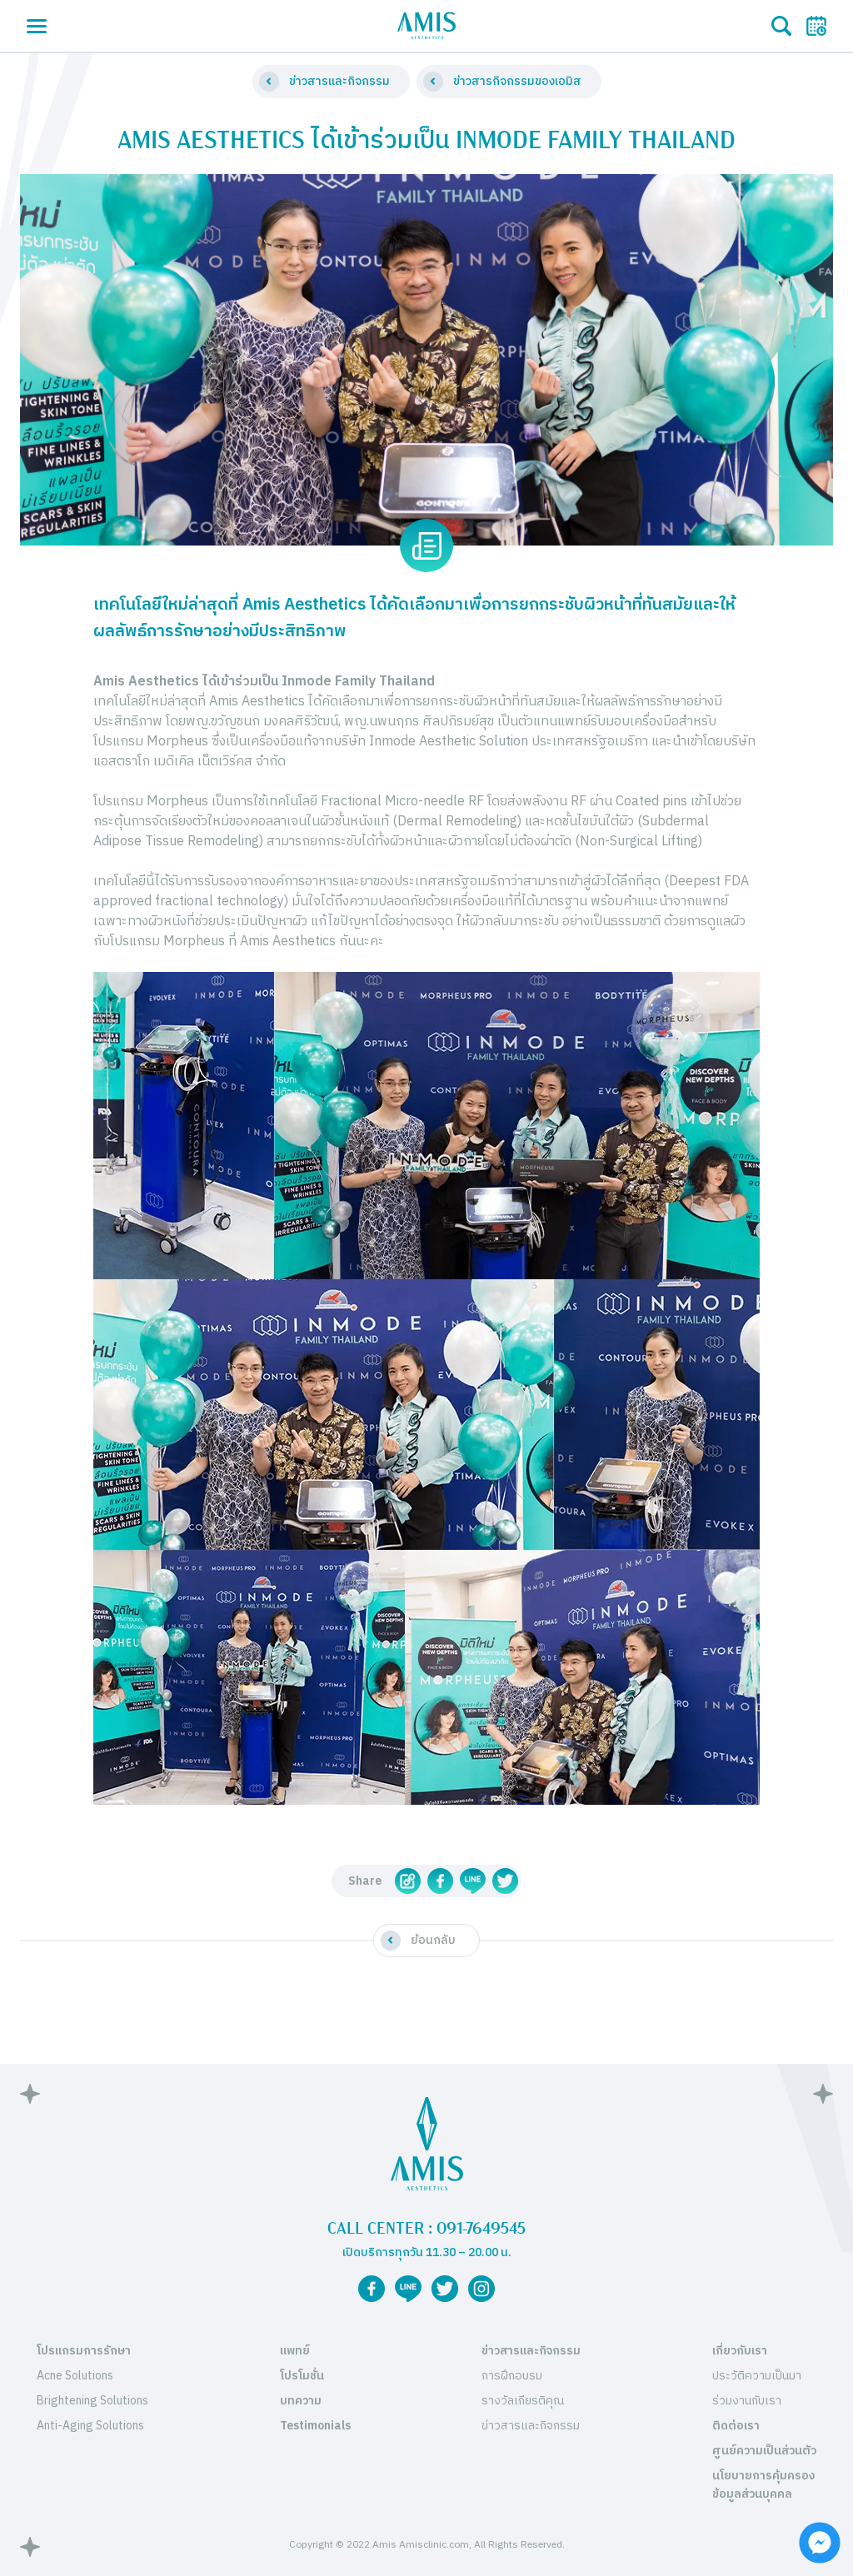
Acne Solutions (75, 2376)
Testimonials (315, 2426)
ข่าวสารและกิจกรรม (531, 2351)
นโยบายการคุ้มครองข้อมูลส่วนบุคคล (763, 2485)
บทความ (301, 2401)
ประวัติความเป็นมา (756, 2376)
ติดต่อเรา (736, 2426)
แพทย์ (295, 2351)
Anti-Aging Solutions (90, 2426)
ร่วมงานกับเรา (746, 2401)
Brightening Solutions (92, 2401)
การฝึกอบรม (511, 2376)
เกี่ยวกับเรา (739, 2351)
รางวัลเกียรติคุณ (522, 2401)
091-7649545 (481, 2228)
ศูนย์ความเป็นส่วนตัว (764, 2451)
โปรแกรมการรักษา (84, 2351)
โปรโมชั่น (302, 2376)
